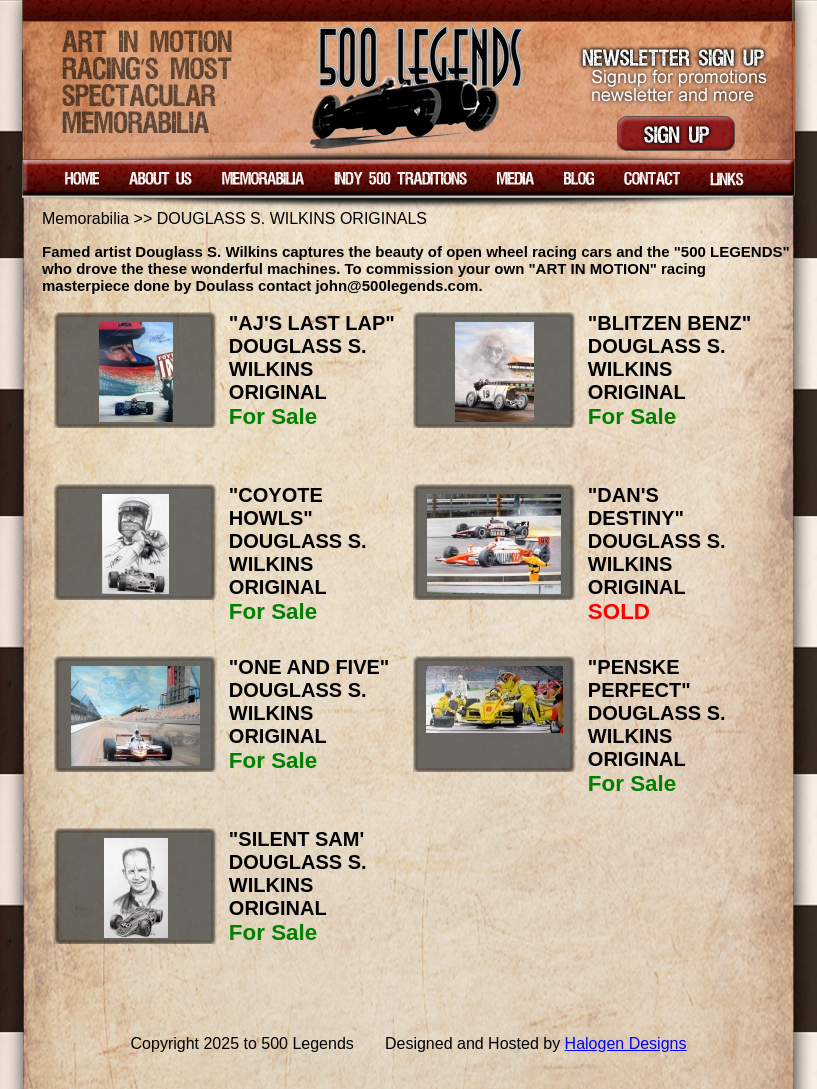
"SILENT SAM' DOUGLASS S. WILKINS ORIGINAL (298, 873)
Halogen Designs (626, 1043)
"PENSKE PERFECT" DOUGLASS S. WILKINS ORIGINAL (657, 713)
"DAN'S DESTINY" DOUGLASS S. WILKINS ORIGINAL (657, 541)
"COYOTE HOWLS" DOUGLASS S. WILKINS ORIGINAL (298, 541)
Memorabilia (85, 218)
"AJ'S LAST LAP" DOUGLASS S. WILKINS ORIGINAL (312, 357)
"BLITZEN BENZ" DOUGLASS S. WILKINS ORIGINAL (669, 357)
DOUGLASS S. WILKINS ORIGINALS (292, 218)
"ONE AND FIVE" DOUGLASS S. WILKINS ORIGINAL (309, 701)
